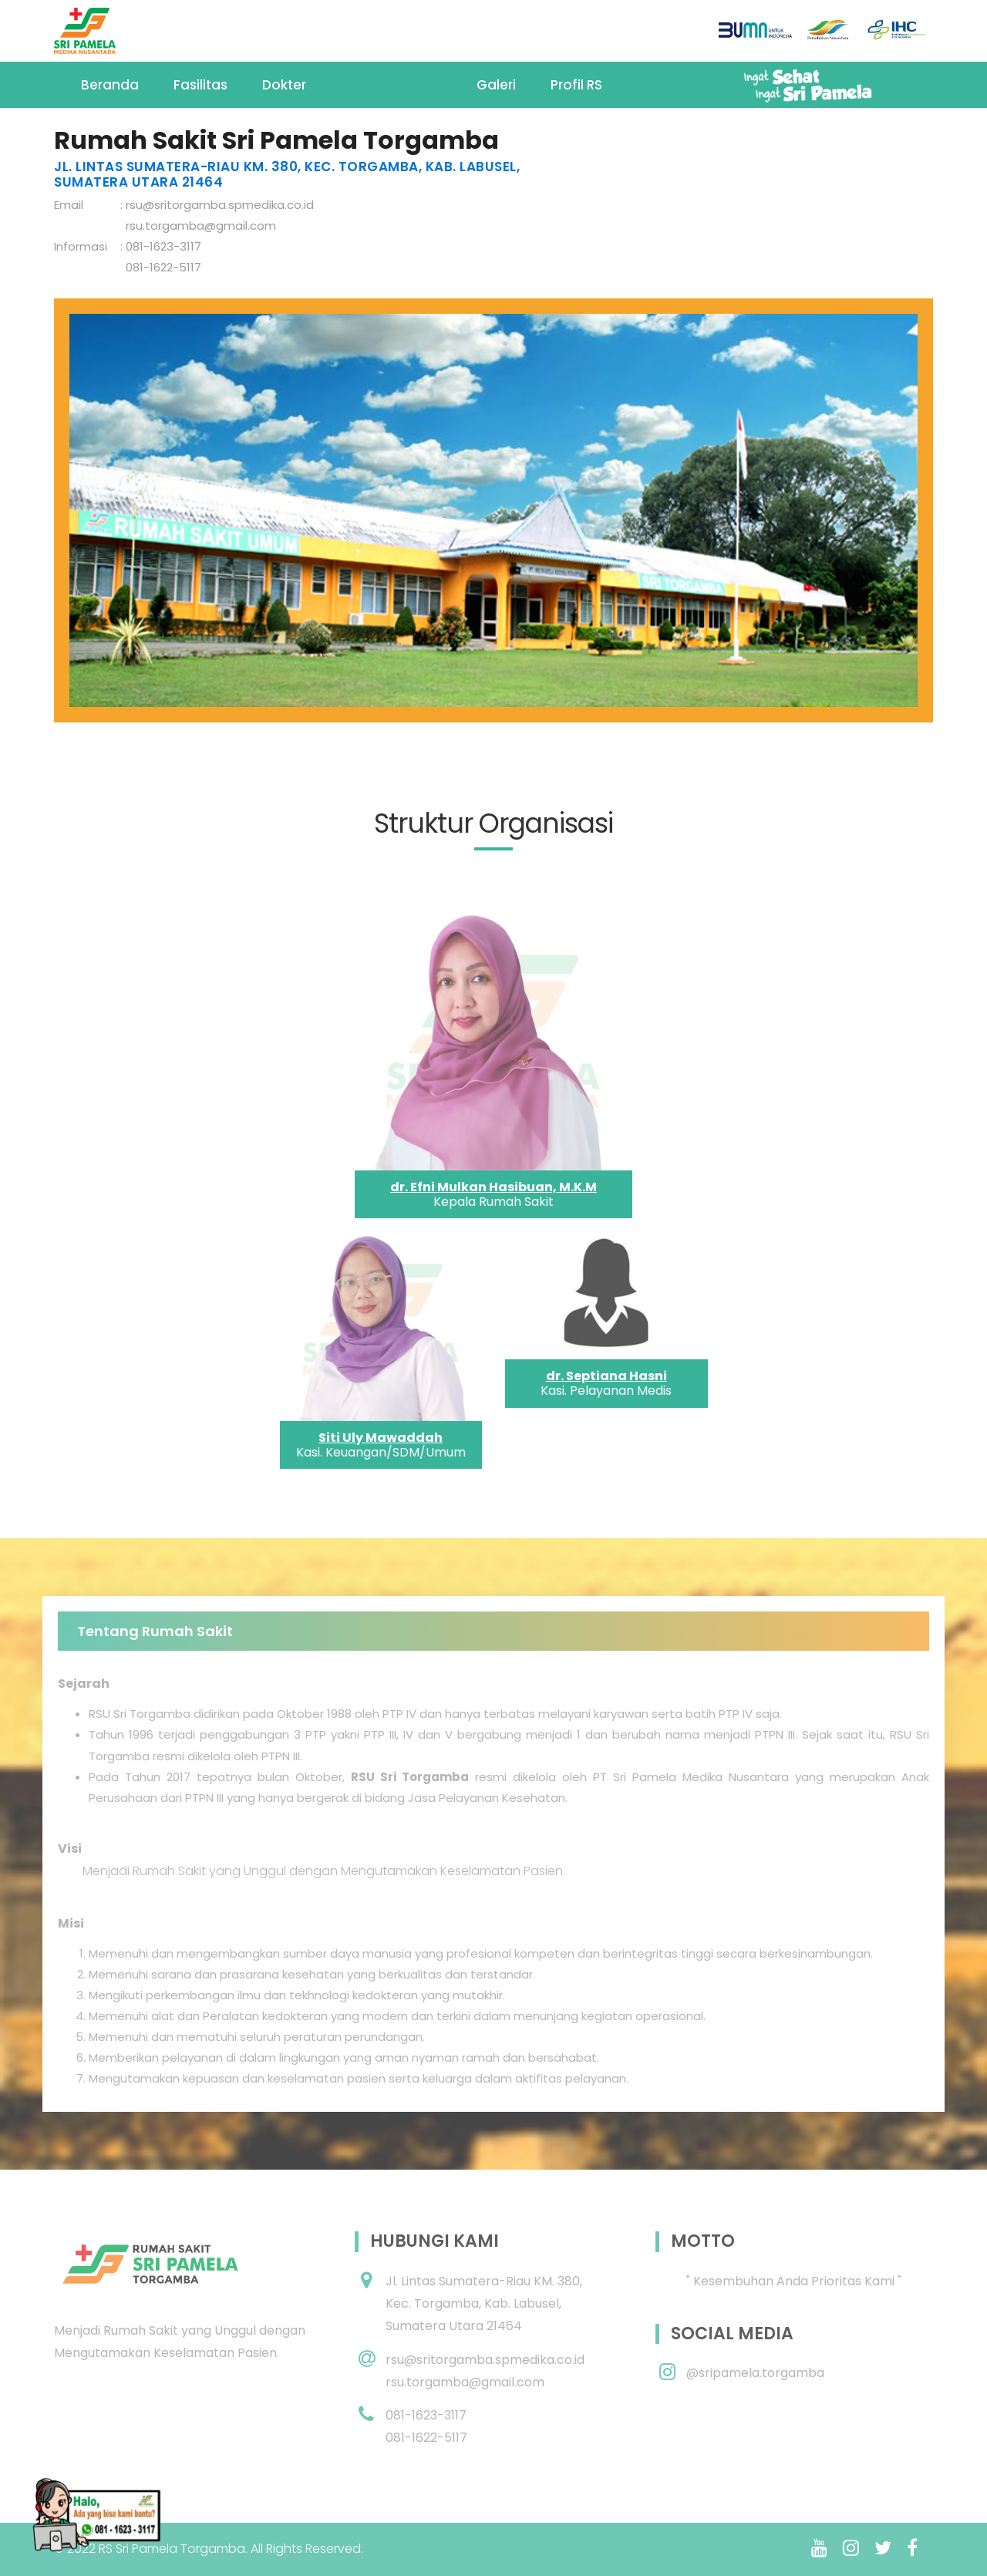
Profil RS (576, 85)
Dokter (284, 85)
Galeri (496, 85)
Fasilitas (200, 85)
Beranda (110, 85)
